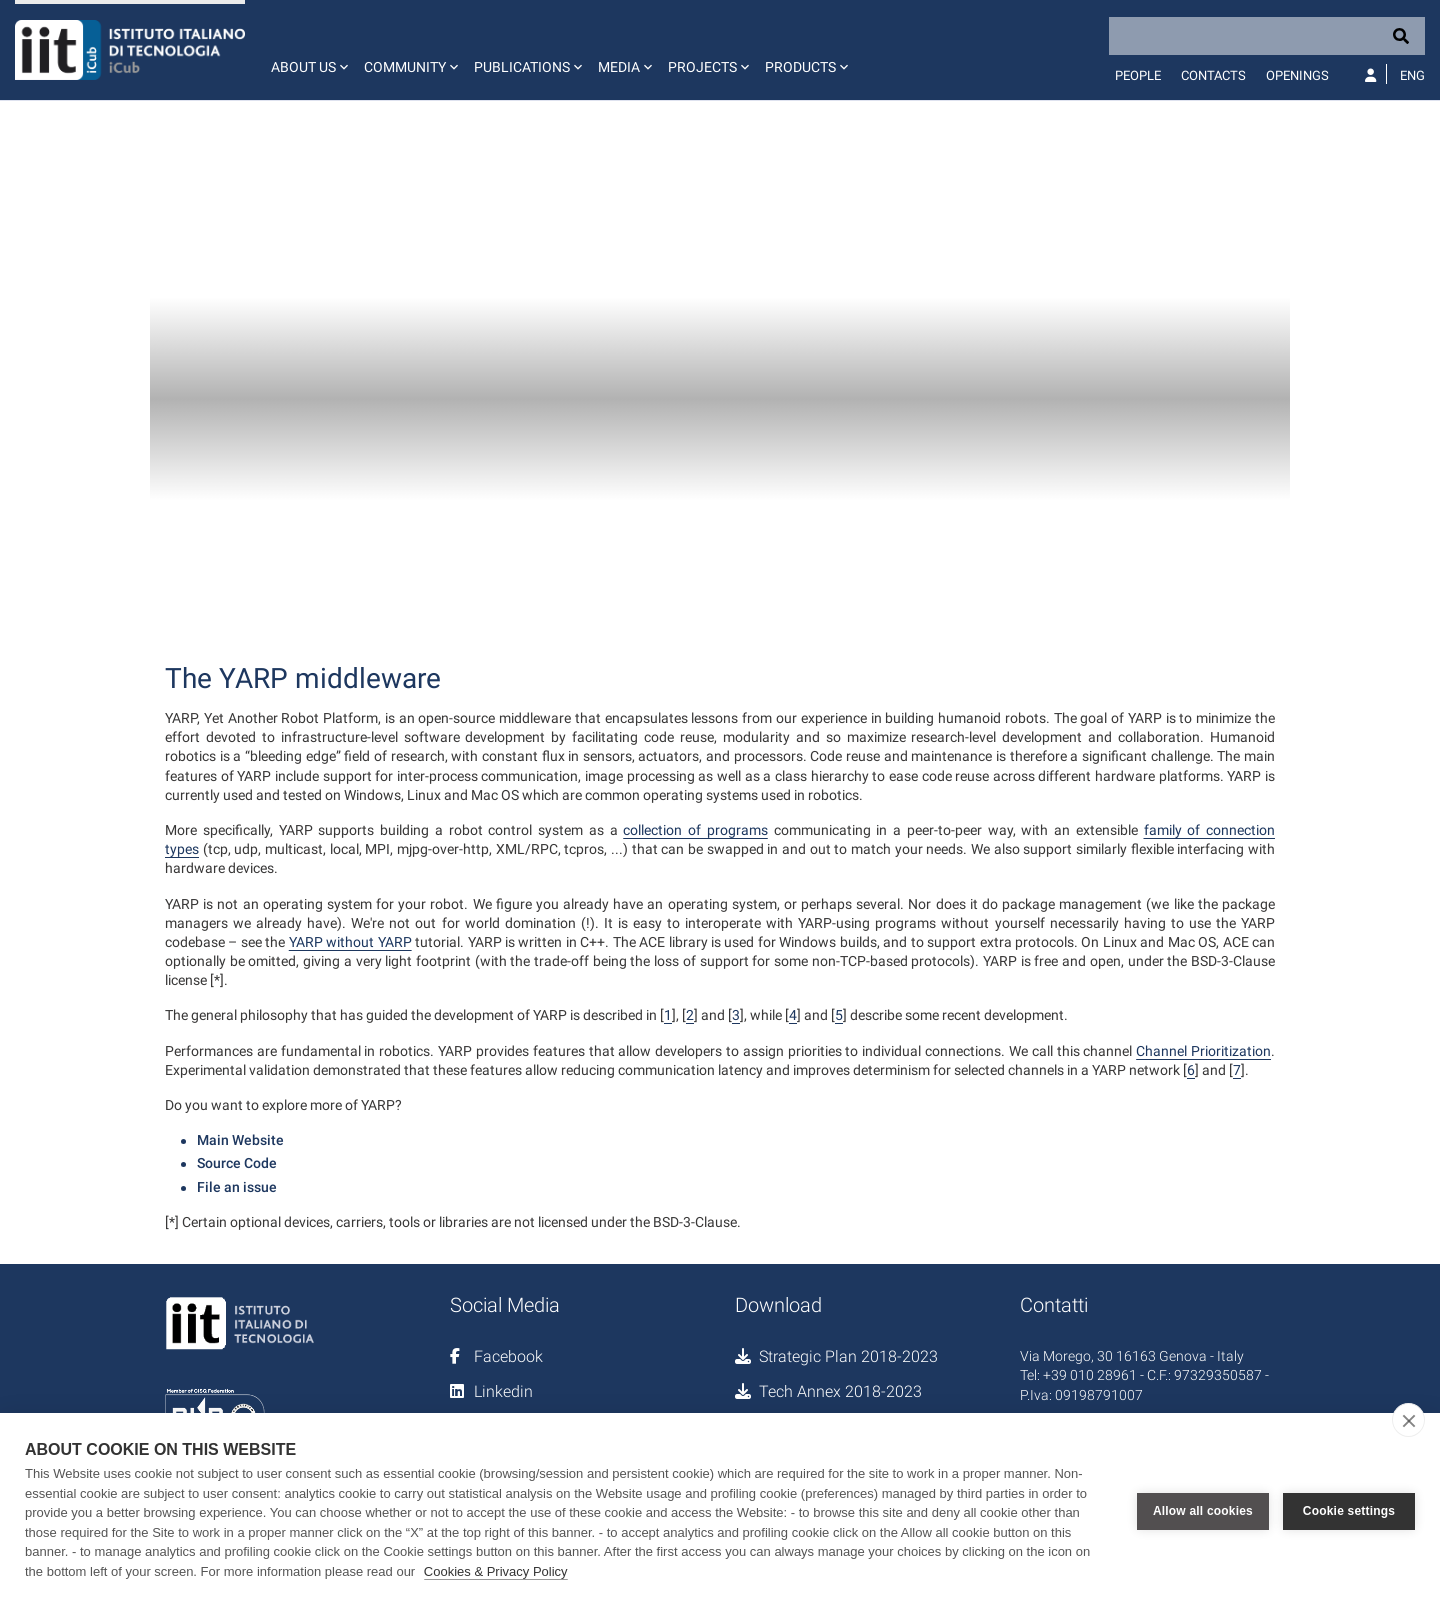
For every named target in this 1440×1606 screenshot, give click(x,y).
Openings (1297, 75)
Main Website (240, 1140)
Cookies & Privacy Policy (496, 1571)
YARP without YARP (350, 942)
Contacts (1213, 75)
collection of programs (695, 830)
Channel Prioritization (1203, 1051)
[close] (1408, 1420)
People (1138, 75)
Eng (1412, 75)
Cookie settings (1349, 1510)
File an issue (237, 1187)
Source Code (237, 1163)
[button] (307, 50)
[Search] (1267, 36)
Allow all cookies (1203, 1510)
